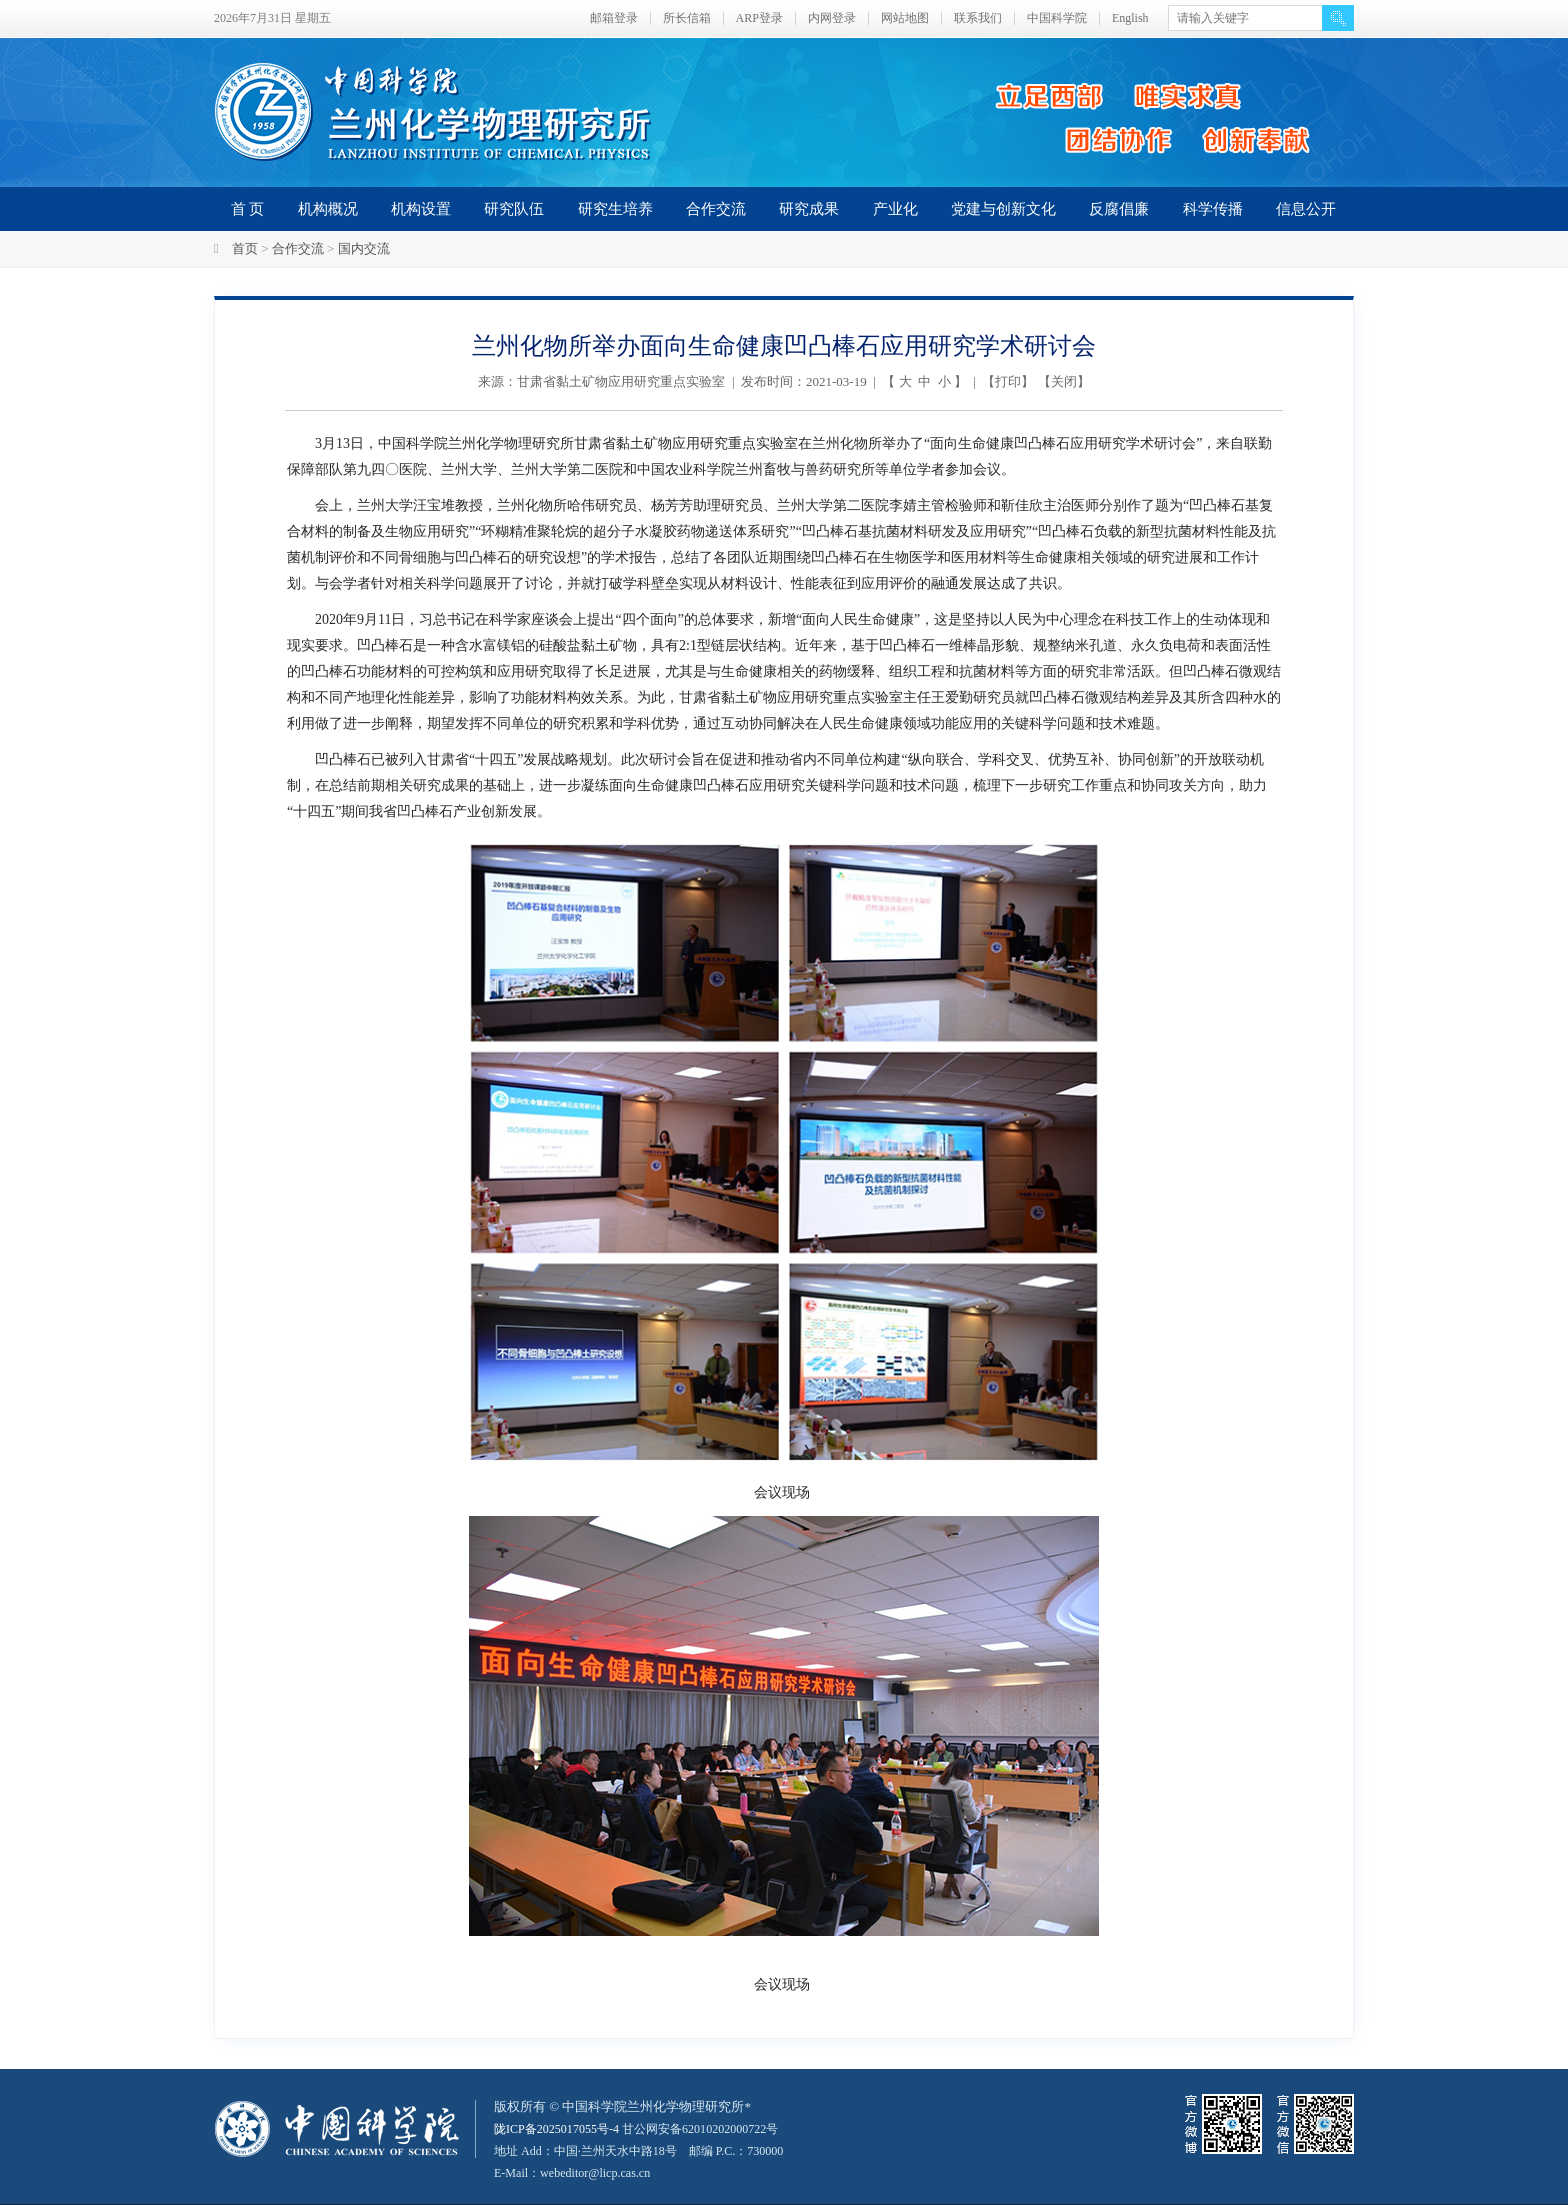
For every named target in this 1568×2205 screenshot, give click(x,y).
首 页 (248, 209)
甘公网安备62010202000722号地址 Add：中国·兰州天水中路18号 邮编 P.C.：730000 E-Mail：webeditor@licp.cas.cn (650, 2150)
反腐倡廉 (1119, 209)
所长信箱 (687, 18)
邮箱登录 (614, 18)
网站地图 (905, 18)
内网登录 (832, 18)
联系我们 (978, 18)
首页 (245, 248)
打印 (1008, 381)
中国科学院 (1057, 18)
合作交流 (716, 209)
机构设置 (421, 209)
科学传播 (1213, 209)
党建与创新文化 (1003, 209)
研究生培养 (615, 209)
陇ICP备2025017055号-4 (561, 2128)
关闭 (1064, 381)
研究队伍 (514, 209)
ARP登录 (759, 18)
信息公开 (1306, 209)
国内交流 (364, 248)
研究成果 (809, 209)
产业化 (895, 209)
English (1130, 18)
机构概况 (328, 209)
